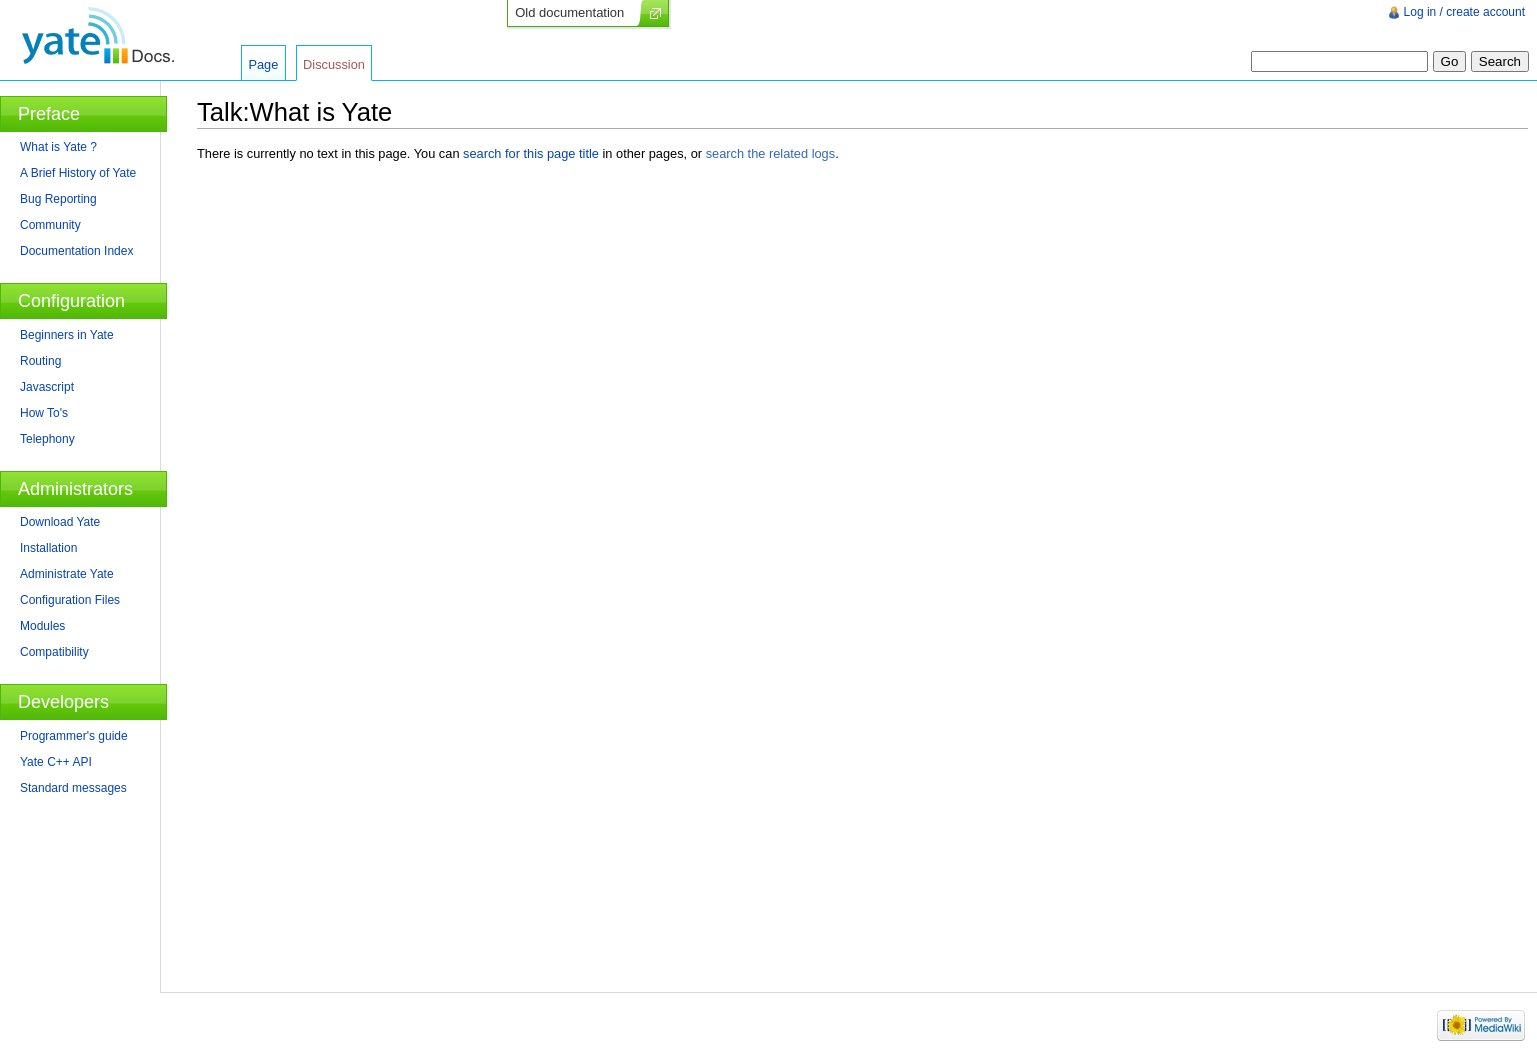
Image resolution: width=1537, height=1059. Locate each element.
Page (263, 64)
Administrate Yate (67, 574)
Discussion (334, 64)
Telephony (47, 439)
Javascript (47, 387)
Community (50, 225)
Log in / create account (1464, 12)
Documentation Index (76, 251)
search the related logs (770, 153)
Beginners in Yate (67, 335)
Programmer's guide (74, 736)
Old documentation (569, 12)
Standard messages (73, 788)
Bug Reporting (58, 199)
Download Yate (60, 522)
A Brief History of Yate (78, 173)
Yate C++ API (56, 762)
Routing (40, 361)
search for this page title (531, 153)
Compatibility (54, 652)
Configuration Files (70, 600)
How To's (44, 413)
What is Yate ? (58, 147)
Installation (48, 548)
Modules (42, 626)
